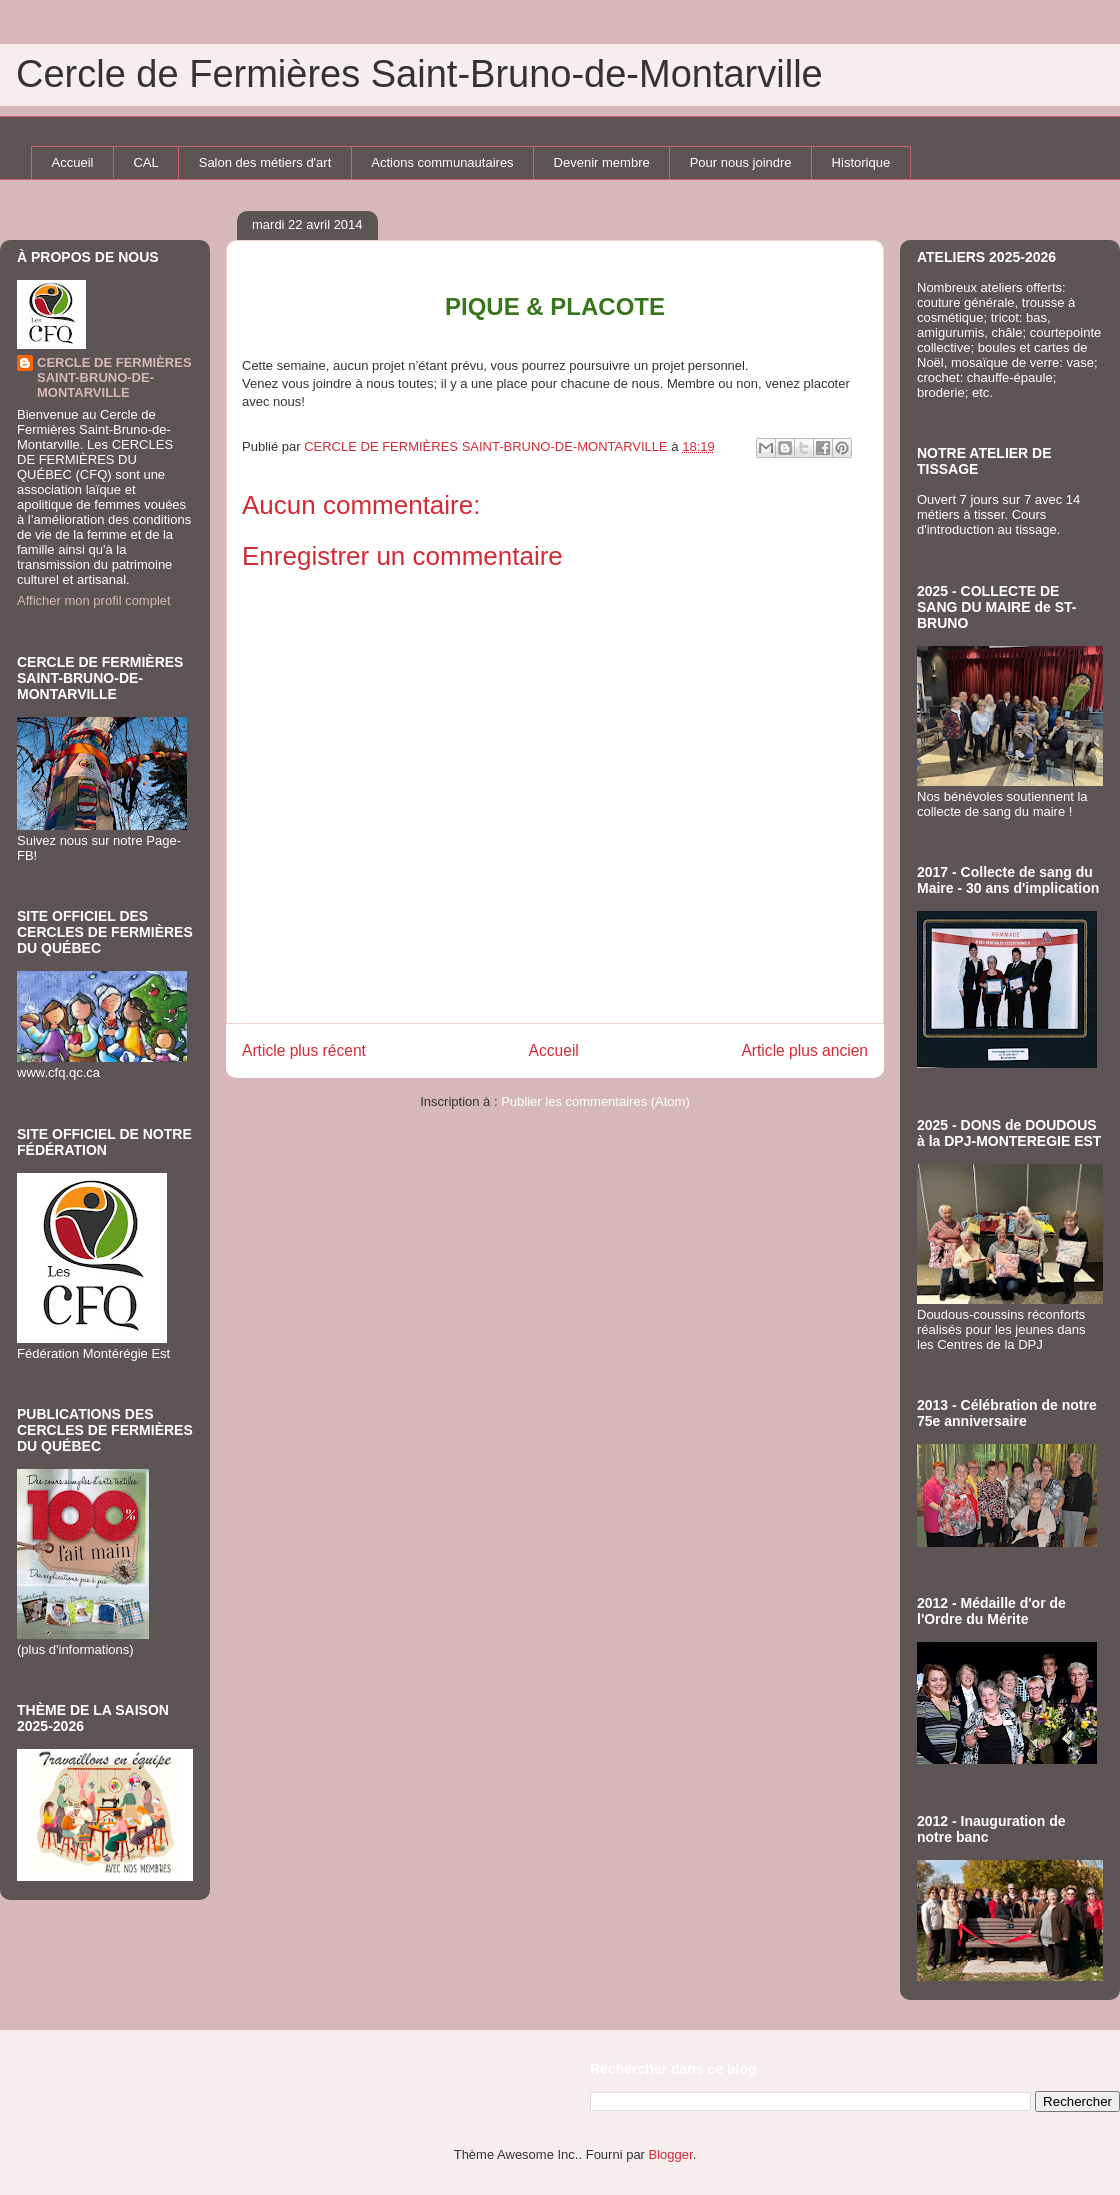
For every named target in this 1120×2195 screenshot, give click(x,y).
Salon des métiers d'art (265, 162)
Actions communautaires (442, 162)
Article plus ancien (804, 1050)
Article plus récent (304, 1050)
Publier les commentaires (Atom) (595, 1101)
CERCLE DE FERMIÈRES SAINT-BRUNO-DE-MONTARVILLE (114, 377)
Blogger (671, 2154)
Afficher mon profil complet (94, 600)
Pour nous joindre (741, 162)
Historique (861, 162)
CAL (145, 162)
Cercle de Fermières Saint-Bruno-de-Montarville (419, 74)
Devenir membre (602, 162)
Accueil (73, 162)
